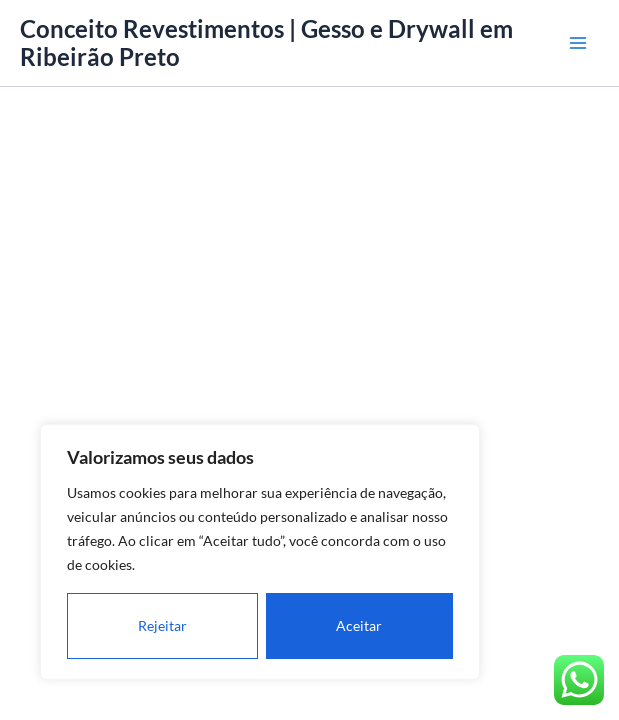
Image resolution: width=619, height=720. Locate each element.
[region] (260, 552)
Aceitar (359, 625)
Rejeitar (162, 625)
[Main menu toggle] (578, 43)
